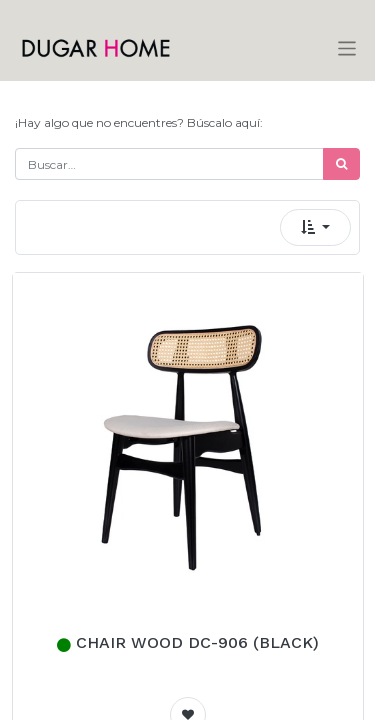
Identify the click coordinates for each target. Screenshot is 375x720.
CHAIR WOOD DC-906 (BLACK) (197, 642)
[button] (315, 227)
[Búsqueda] (341, 164)
